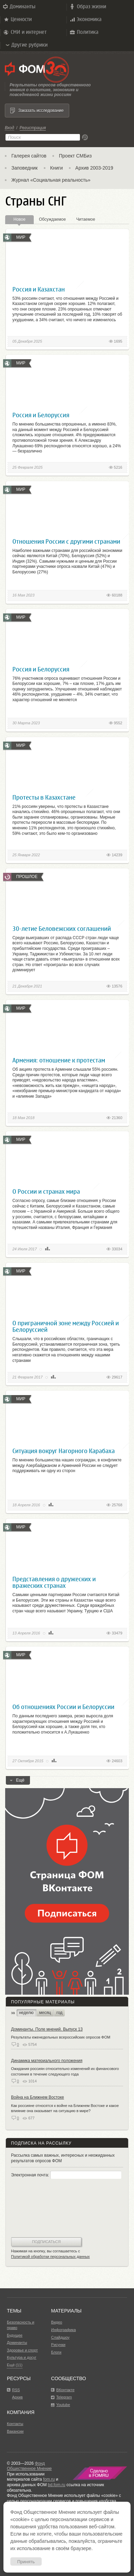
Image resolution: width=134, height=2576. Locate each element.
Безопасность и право (20, 2325)
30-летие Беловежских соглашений (61, 928)
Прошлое (27, 876)
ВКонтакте (65, 2390)
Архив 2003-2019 (94, 168)
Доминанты (18, 6)
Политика (84, 32)
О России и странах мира (46, 1191)
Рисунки (58, 2345)
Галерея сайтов (29, 156)
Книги (56, 168)
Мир (20, 237)
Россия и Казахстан (38, 289)
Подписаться (46, 2242)
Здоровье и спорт (22, 2350)
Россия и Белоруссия (40, 415)
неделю (26, 2012)
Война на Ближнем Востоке (37, 2097)
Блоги (56, 2352)
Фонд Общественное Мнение (29, 2466)
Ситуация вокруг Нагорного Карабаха (63, 1451)
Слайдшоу (60, 2337)
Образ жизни (87, 6)
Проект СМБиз (75, 156)
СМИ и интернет (25, 32)
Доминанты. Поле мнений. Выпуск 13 (47, 2029)
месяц (45, 2012)
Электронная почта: (66, 2175)
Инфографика (63, 2330)
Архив (17, 2397)
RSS (16, 2390)
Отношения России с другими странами (66, 541)
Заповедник (24, 168)
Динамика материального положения (46, 2060)
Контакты (15, 2424)
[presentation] (39, 2209)
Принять (26, 2561)
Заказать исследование (41, 110)
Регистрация (33, 127)
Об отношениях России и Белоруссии (63, 1707)
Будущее (14, 2335)
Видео (56, 2322)
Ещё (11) (14, 2365)
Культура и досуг (22, 2357)
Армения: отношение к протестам (58, 1060)
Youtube (63, 2405)
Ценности (17, 19)
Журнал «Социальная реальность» (51, 180)
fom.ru (49, 2479)
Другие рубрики (26, 45)
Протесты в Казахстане (43, 797)
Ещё (18, 1781)
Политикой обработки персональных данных (50, 2256)
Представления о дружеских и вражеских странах (54, 1582)
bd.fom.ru (56, 2484)
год (59, 2012)
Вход (9, 127)
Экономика (85, 19)
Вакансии (15, 2431)
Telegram (64, 2397)
